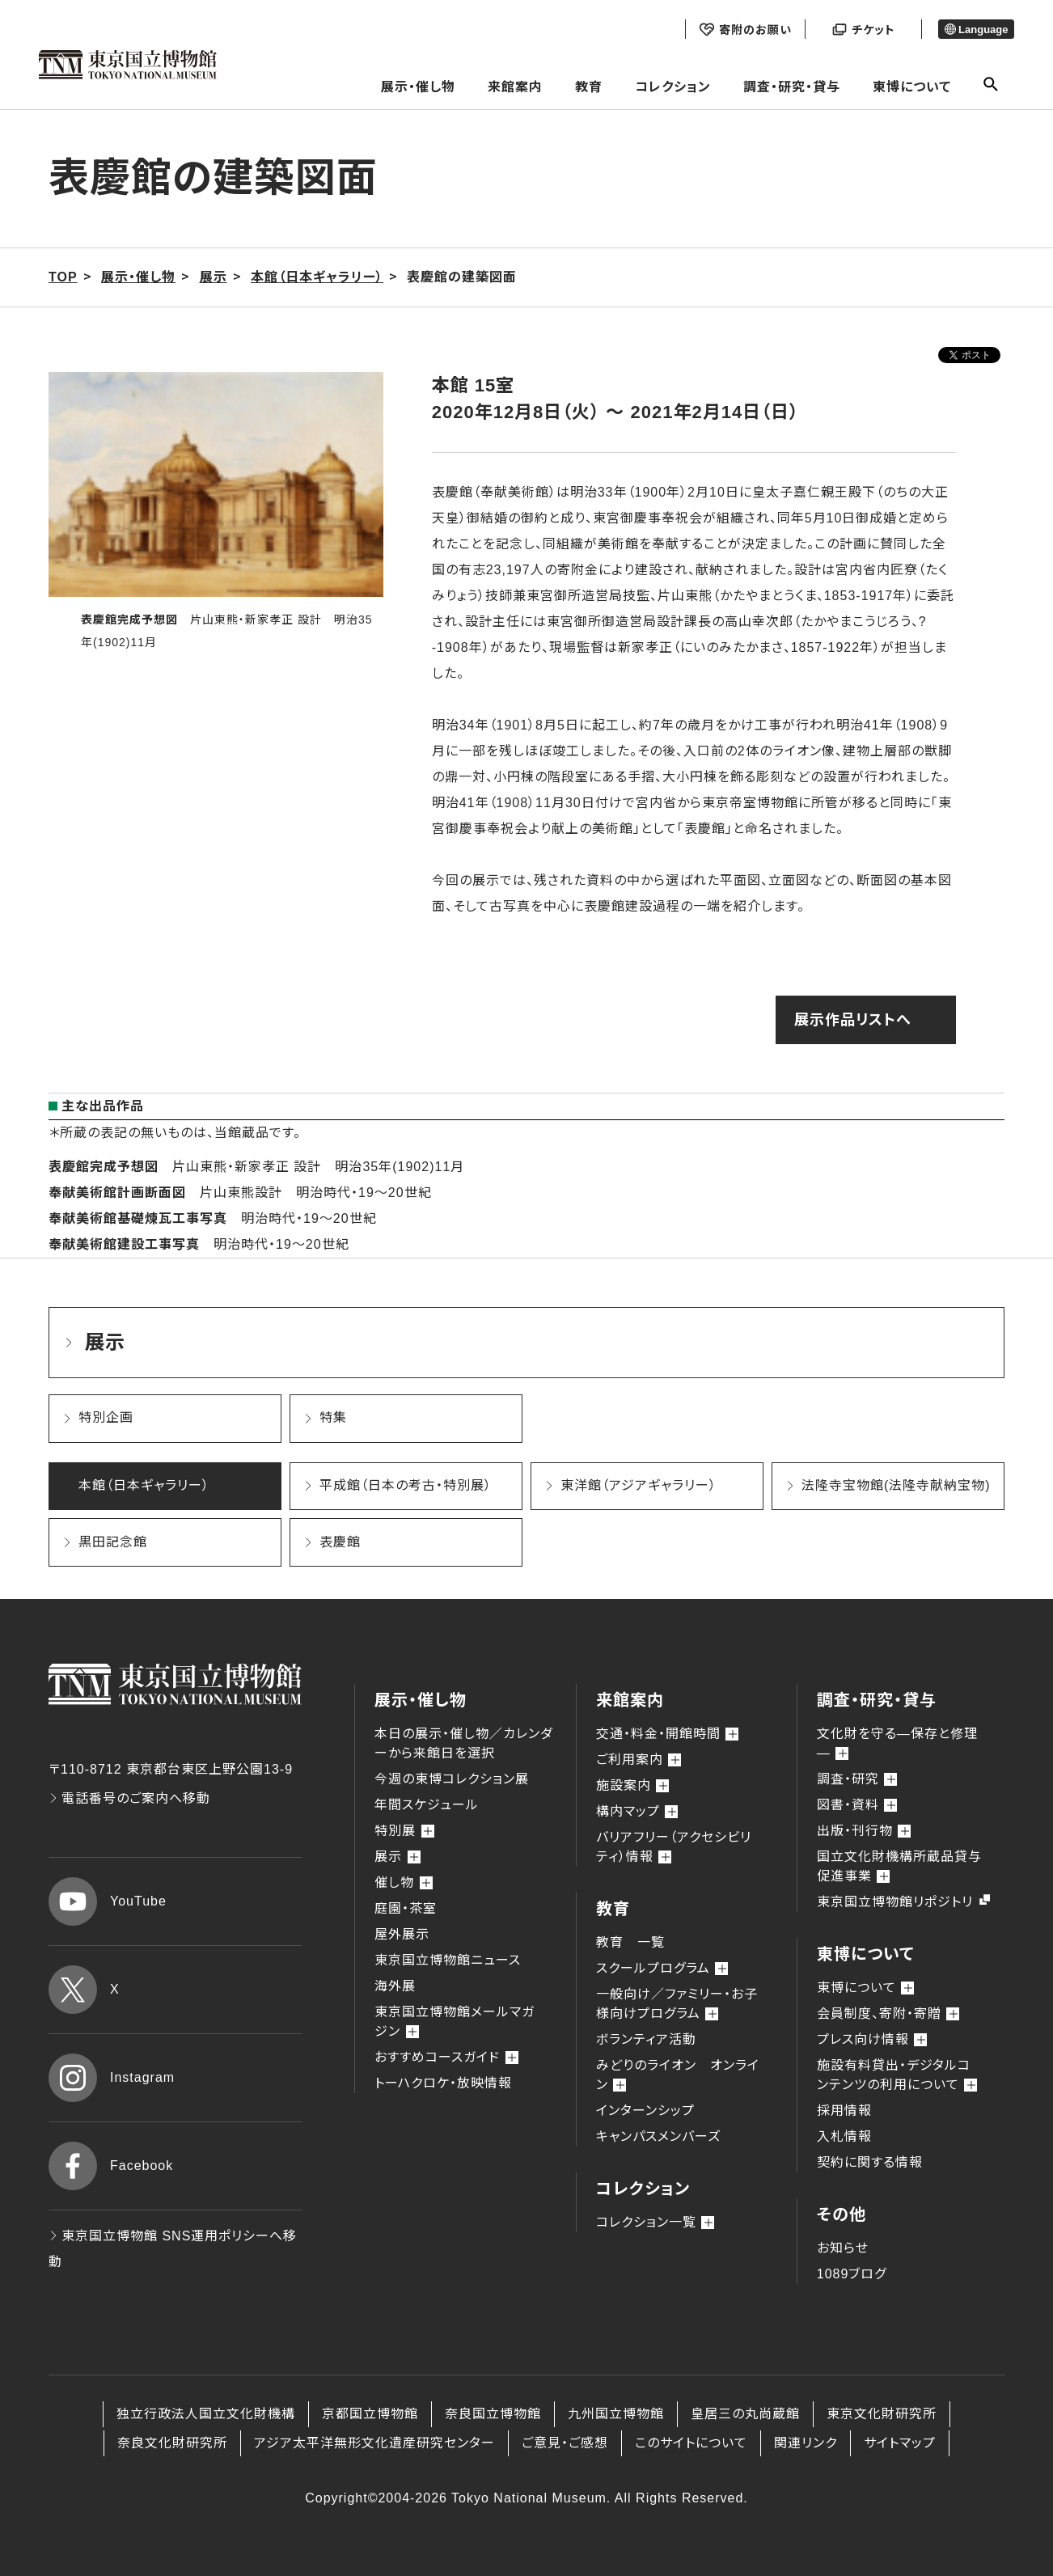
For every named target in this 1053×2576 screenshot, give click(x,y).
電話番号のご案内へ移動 (129, 1798)
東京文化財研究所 (882, 2414)
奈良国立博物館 (493, 2414)
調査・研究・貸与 (791, 87)
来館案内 (515, 87)
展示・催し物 (418, 87)
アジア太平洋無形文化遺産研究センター (374, 2443)
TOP (63, 277)
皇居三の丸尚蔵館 (745, 2414)
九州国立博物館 (616, 2414)
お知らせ (843, 2248)
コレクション (673, 87)
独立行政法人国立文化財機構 (205, 2414)
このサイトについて (691, 2443)
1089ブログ (852, 2274)
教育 (589, 87)
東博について (912, 87)
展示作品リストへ (852, 1020)
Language (977, 29)
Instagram (112, 2078)
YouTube (108, 1901)
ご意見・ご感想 (565, 2443)
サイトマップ (900, 2443)
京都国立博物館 (370, 2414)
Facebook (111, 2166)
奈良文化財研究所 (172, 2443)
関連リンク (805, 2443)
